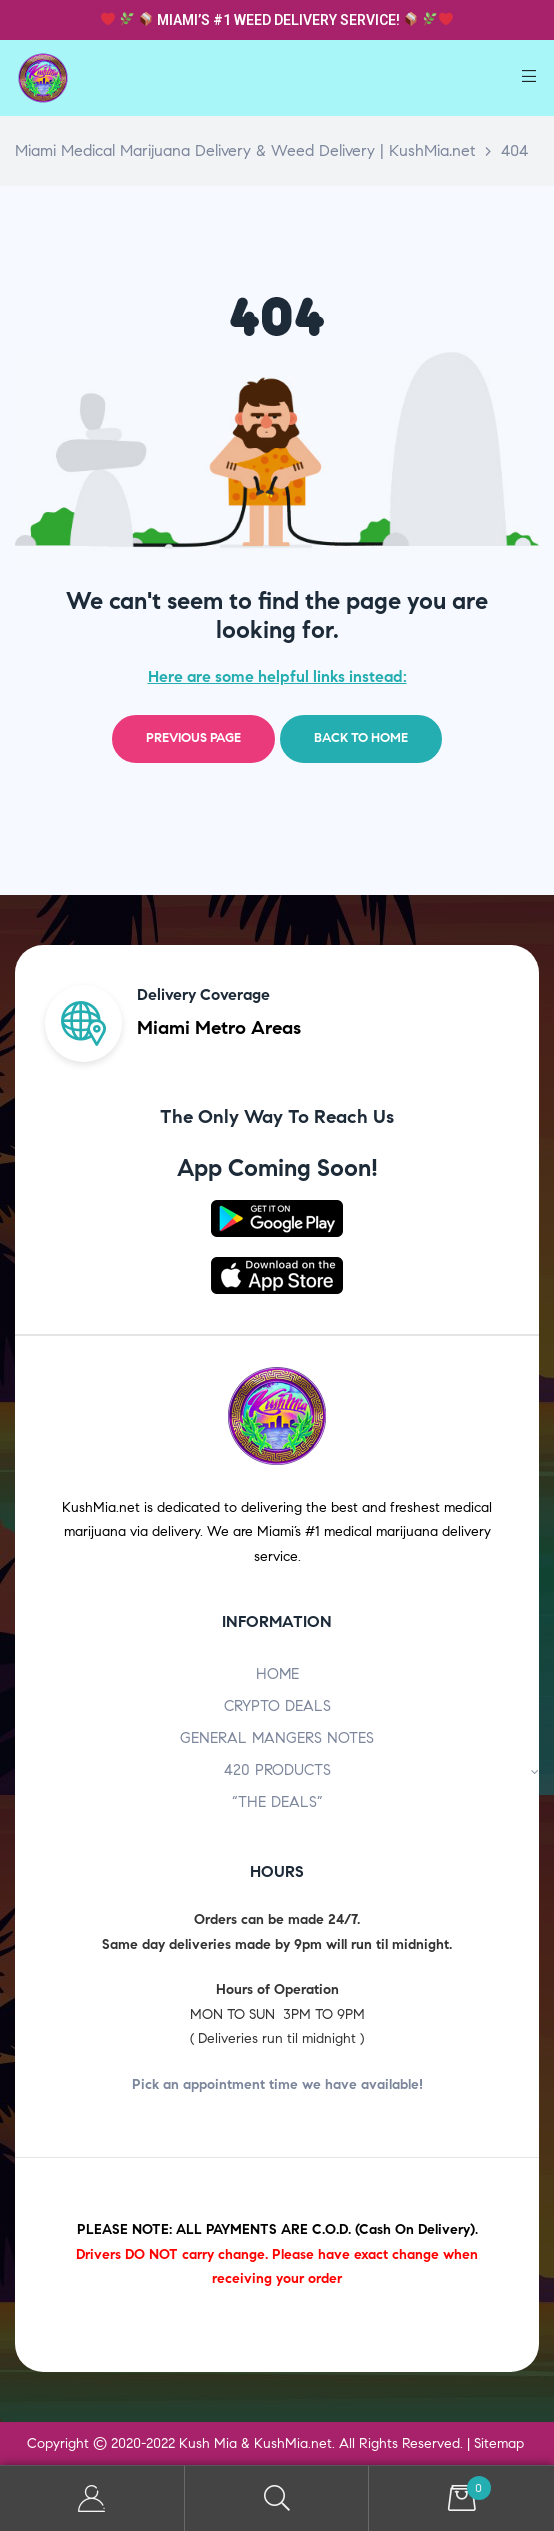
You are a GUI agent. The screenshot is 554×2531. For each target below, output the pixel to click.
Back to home (361, 738)
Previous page (193, 738)
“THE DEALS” (277, 1802)
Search (277, 2498)
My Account (92, 2498)
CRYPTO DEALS (277, 1706)
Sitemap (499, 2443)
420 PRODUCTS (382, 1770)
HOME (277, 1674)
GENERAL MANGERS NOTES (277, 1738)
